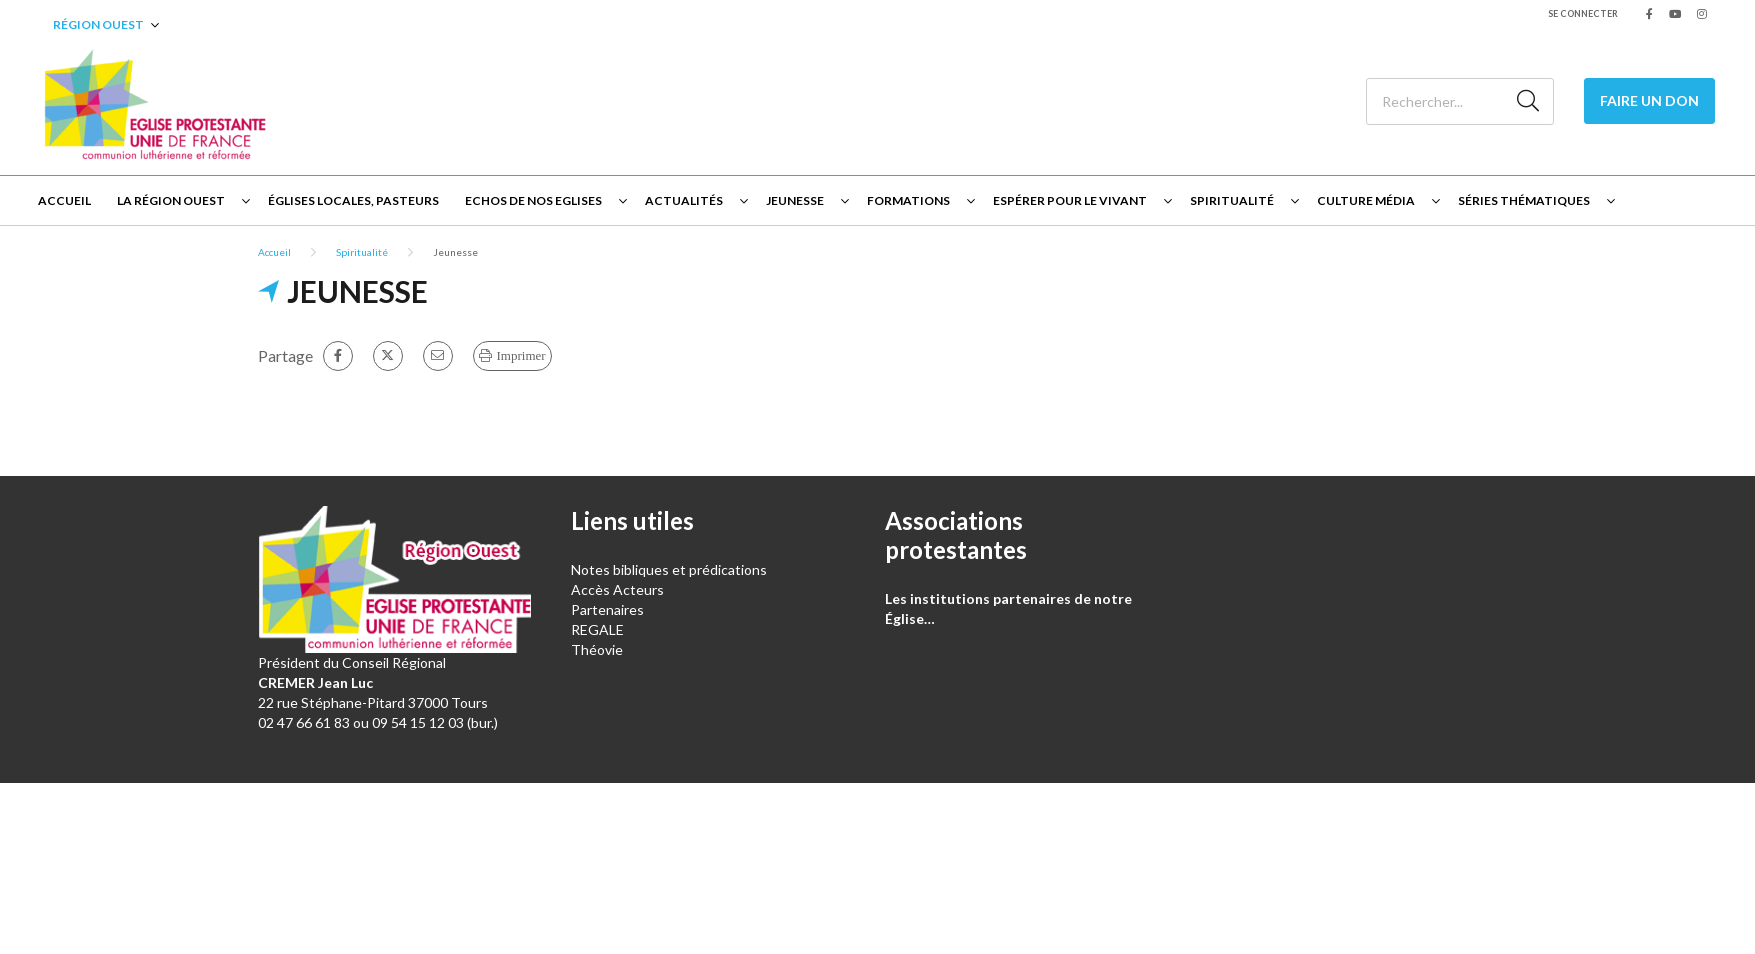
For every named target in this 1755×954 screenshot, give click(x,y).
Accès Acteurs (617, 589)
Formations (908, 200)
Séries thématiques (1524, 200)
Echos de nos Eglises (533, 200)
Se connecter (1583, 13)
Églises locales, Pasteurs (353, 200)
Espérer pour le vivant (1070, 200)
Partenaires (607, 609)
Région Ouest (98, 24)
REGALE (597, 629)
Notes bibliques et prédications (669, 569)
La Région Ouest (171, 200)
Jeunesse (795, 200)
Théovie (597, 649)
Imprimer (521, 355)
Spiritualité (1232, 200)
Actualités (684, 200)
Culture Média (1366, 200)
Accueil (64, 200)
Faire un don (1649, 100)
